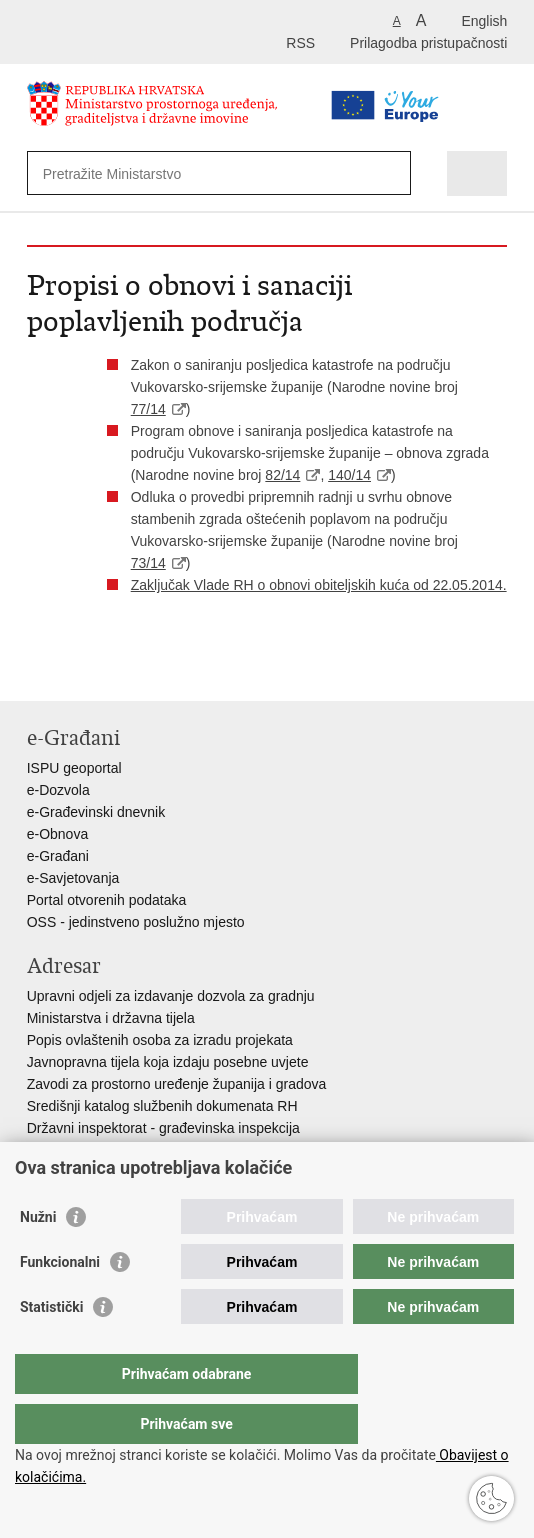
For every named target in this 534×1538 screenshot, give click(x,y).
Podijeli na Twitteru (123, 669)
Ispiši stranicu (37, 669)
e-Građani (58, 856)
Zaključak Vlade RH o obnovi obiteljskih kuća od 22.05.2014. (319, 585)
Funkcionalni (60, 1302)
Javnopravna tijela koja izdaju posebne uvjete (168, 1062)
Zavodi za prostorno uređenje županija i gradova (177, 1084)
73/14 (148, 563)
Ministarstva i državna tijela (111, 1018)
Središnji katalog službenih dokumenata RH (162, 1106)
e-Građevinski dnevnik (96, 812)
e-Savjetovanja (73, 878)
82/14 (282, 475)
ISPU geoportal (74, 768)
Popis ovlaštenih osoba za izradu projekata (160, 1040)
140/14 (349, 475)
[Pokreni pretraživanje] (391, 173)
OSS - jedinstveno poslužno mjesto (136, 922)
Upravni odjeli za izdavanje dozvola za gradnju (171, 996)
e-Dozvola (58, 790)
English (484, 21)
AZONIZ (52, 1150)
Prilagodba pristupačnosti (428, 43)
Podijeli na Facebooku (80, 669)
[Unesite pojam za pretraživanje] (189, 173)
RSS (300, 43)
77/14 (148, 409)
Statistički (51, 1347)
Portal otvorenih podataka (107, 900)
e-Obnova (57, 834)
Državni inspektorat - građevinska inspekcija (163, 1128)
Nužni (38, 1257)
